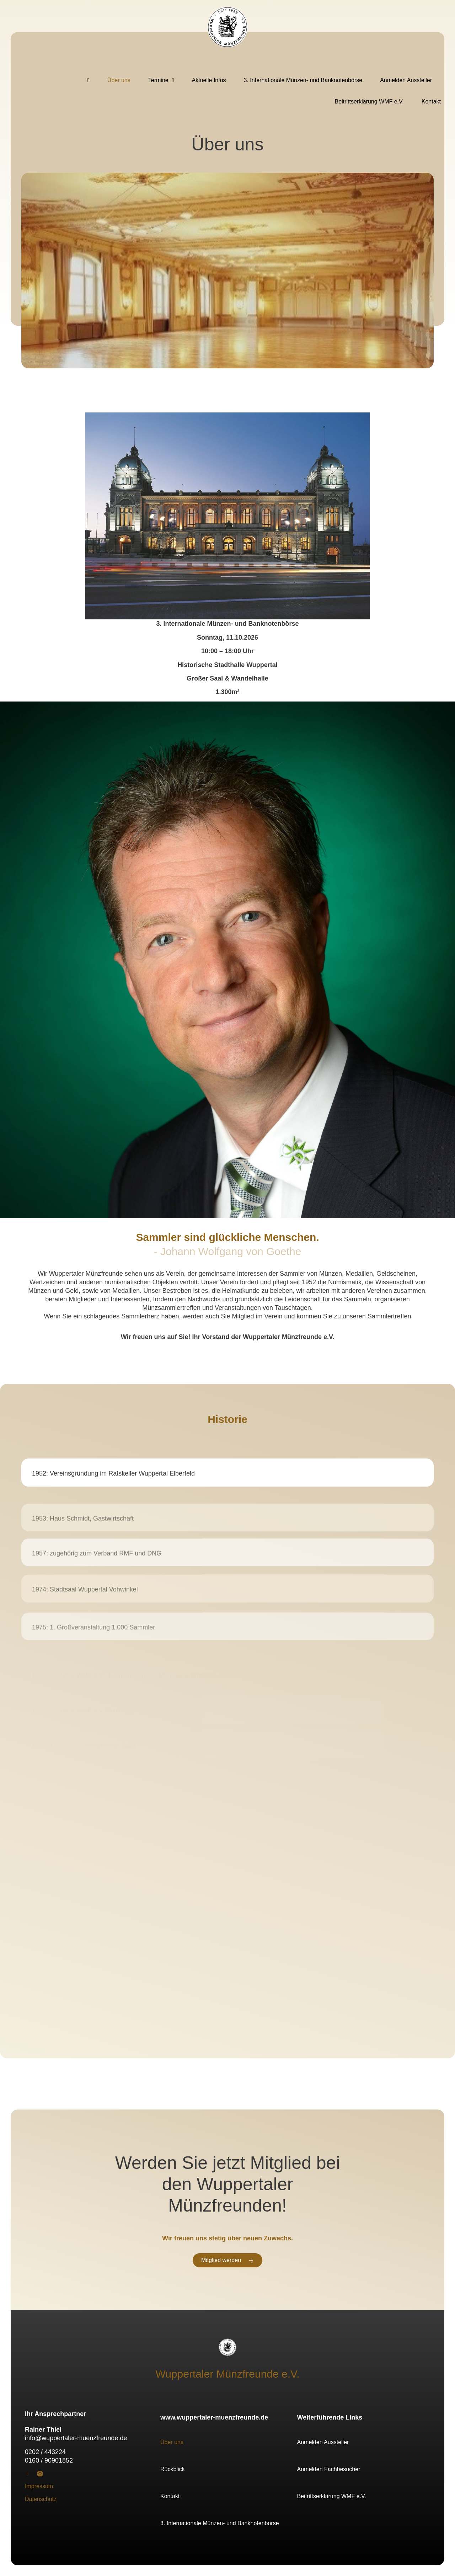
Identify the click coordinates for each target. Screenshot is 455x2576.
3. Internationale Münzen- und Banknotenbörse (303, 80)
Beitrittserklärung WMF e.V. (369, 101)
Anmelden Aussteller (406, 80)
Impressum (39, 2486)
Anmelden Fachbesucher (328, 2469)
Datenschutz (41, 2499)
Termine (161, 80)
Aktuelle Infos (209, 80)
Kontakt (431, 101)
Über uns (118, 80)
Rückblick (172, 2469)
